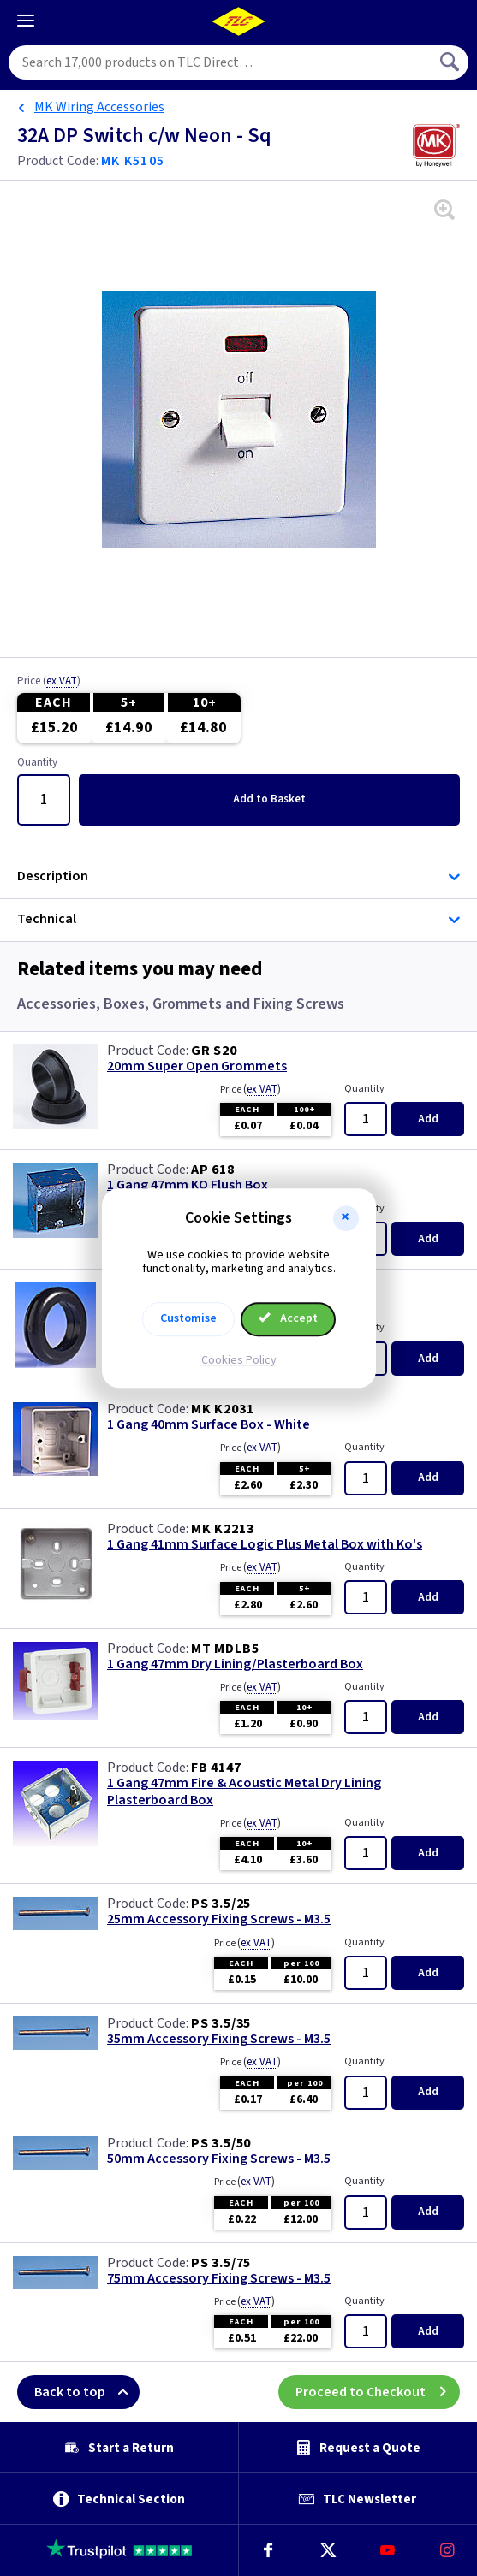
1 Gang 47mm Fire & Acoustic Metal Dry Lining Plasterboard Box (244, 1791)
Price (48, 682)
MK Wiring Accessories (99, 107)
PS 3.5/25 (221, 1903)
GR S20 (214, 1050)
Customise (188, 1318)
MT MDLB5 (225, 1648)
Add (269, 799)
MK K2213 (222, 1528)
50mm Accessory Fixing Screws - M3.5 (219, 2159)
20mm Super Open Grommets (197, 1066)
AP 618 (213, 1169)
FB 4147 (216, 1767)
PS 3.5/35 (221, 2023)
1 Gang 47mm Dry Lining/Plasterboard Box (235, 1664)
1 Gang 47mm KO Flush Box (187, 1185)
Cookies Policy (239, 1360)
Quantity (37, 763)
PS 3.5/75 (221, 2262)
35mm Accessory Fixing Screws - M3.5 (219, 2039)
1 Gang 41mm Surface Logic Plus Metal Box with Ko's (264, 1545)
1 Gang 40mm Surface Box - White (208, 1425)
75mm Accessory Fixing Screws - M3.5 (219, 2279)
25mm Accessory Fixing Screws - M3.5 (219, 1919)
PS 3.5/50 (221, 2143)
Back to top (87, 2392)
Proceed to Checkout (377, 2392)
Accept (289, 1318)
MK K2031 (222, 1409)
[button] (346, 1218)
